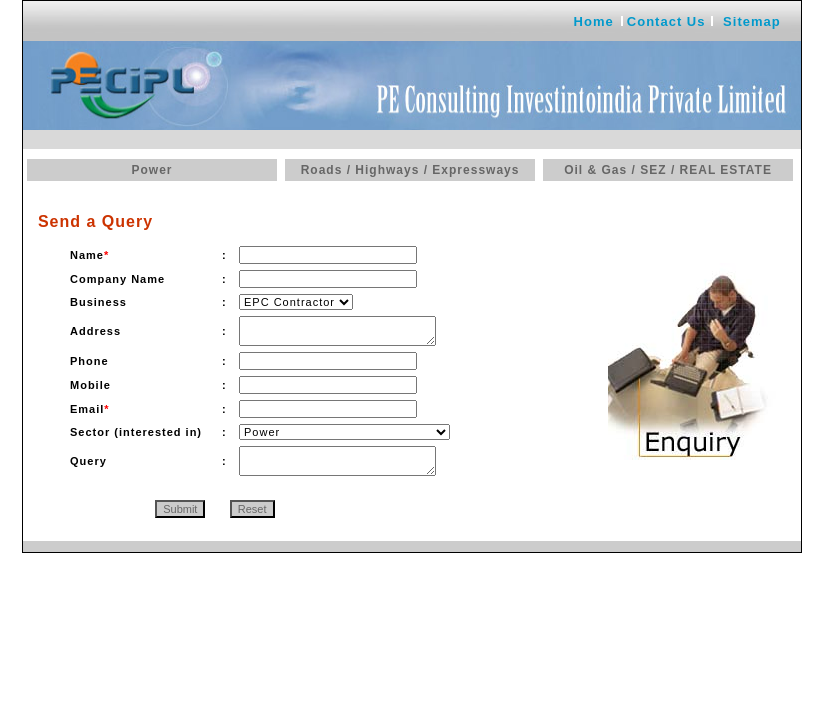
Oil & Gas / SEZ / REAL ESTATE (668, 170)
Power (151, 170)
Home (594, 21)
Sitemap (752, 21)
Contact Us (666, 21)
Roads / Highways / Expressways (410, 170)
